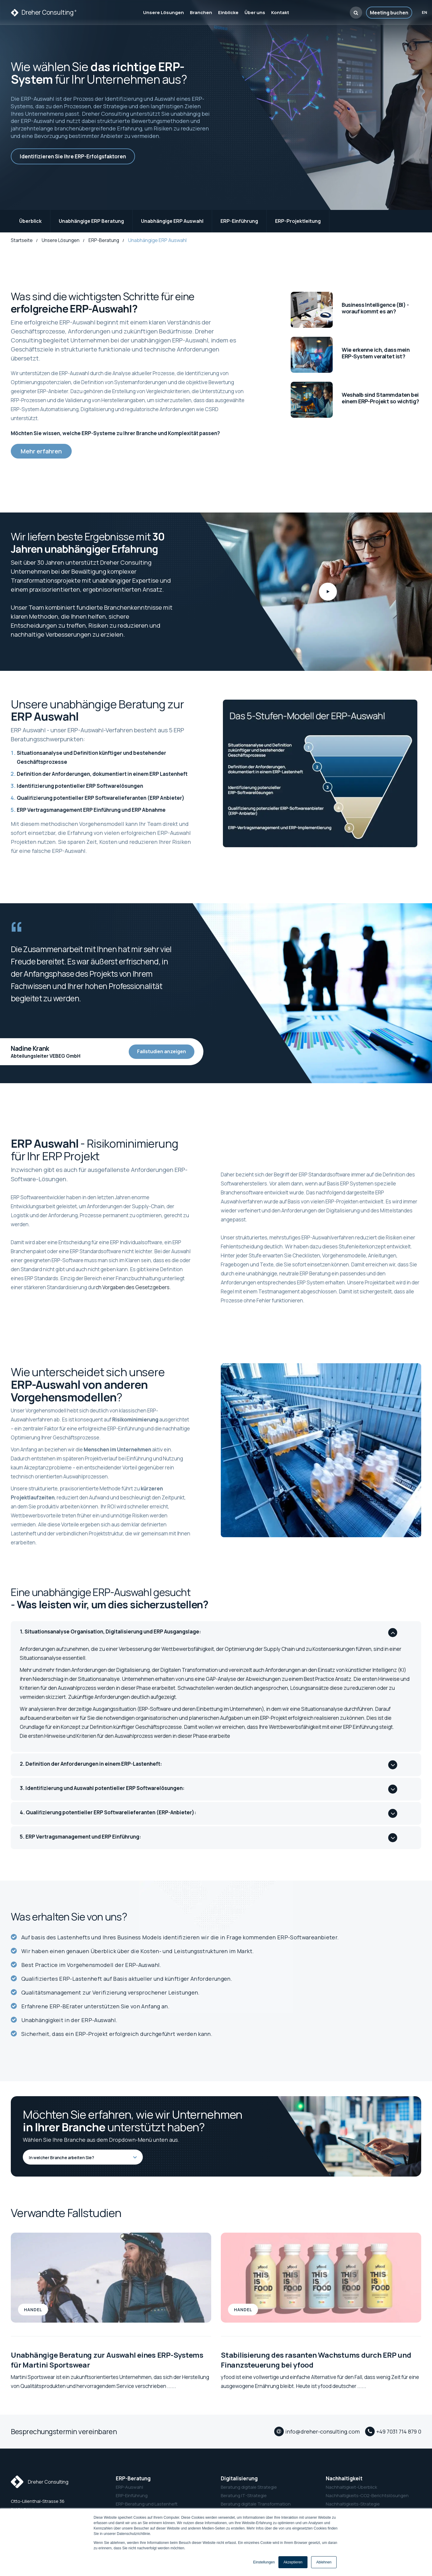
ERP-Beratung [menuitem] (133, 2478)
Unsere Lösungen (61, 240)
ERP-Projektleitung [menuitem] (298, 221)
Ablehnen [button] (324, 2562)
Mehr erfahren (41, 451)
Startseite (22, 240)
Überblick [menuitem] (30, 221)
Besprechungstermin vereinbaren (64, 2431)
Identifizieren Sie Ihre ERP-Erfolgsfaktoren (73, 156)
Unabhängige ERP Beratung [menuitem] (91, 221)
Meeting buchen (389, 12)
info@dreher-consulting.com (322, 2431)
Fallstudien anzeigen (161, 1051)
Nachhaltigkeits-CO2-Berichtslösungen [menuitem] (367, 2495)
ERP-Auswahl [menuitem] (129, 2487)
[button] (356, 13)
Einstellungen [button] (264, 2562)
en (424, 12)
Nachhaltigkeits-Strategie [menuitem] (353, 2503)
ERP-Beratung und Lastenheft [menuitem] (147, 2503)
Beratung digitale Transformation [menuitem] (256, 2503)
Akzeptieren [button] (293, 2562)
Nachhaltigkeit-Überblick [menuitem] (351, 2487)
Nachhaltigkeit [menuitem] (344, 2478)
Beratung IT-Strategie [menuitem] (244, 2495)
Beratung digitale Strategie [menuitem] (249, 2487)
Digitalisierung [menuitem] (239, 2478)
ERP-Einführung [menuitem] (239, 221)
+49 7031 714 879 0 (398, 2431)
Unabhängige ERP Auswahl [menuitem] (172, 221)
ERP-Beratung (104, 240)
